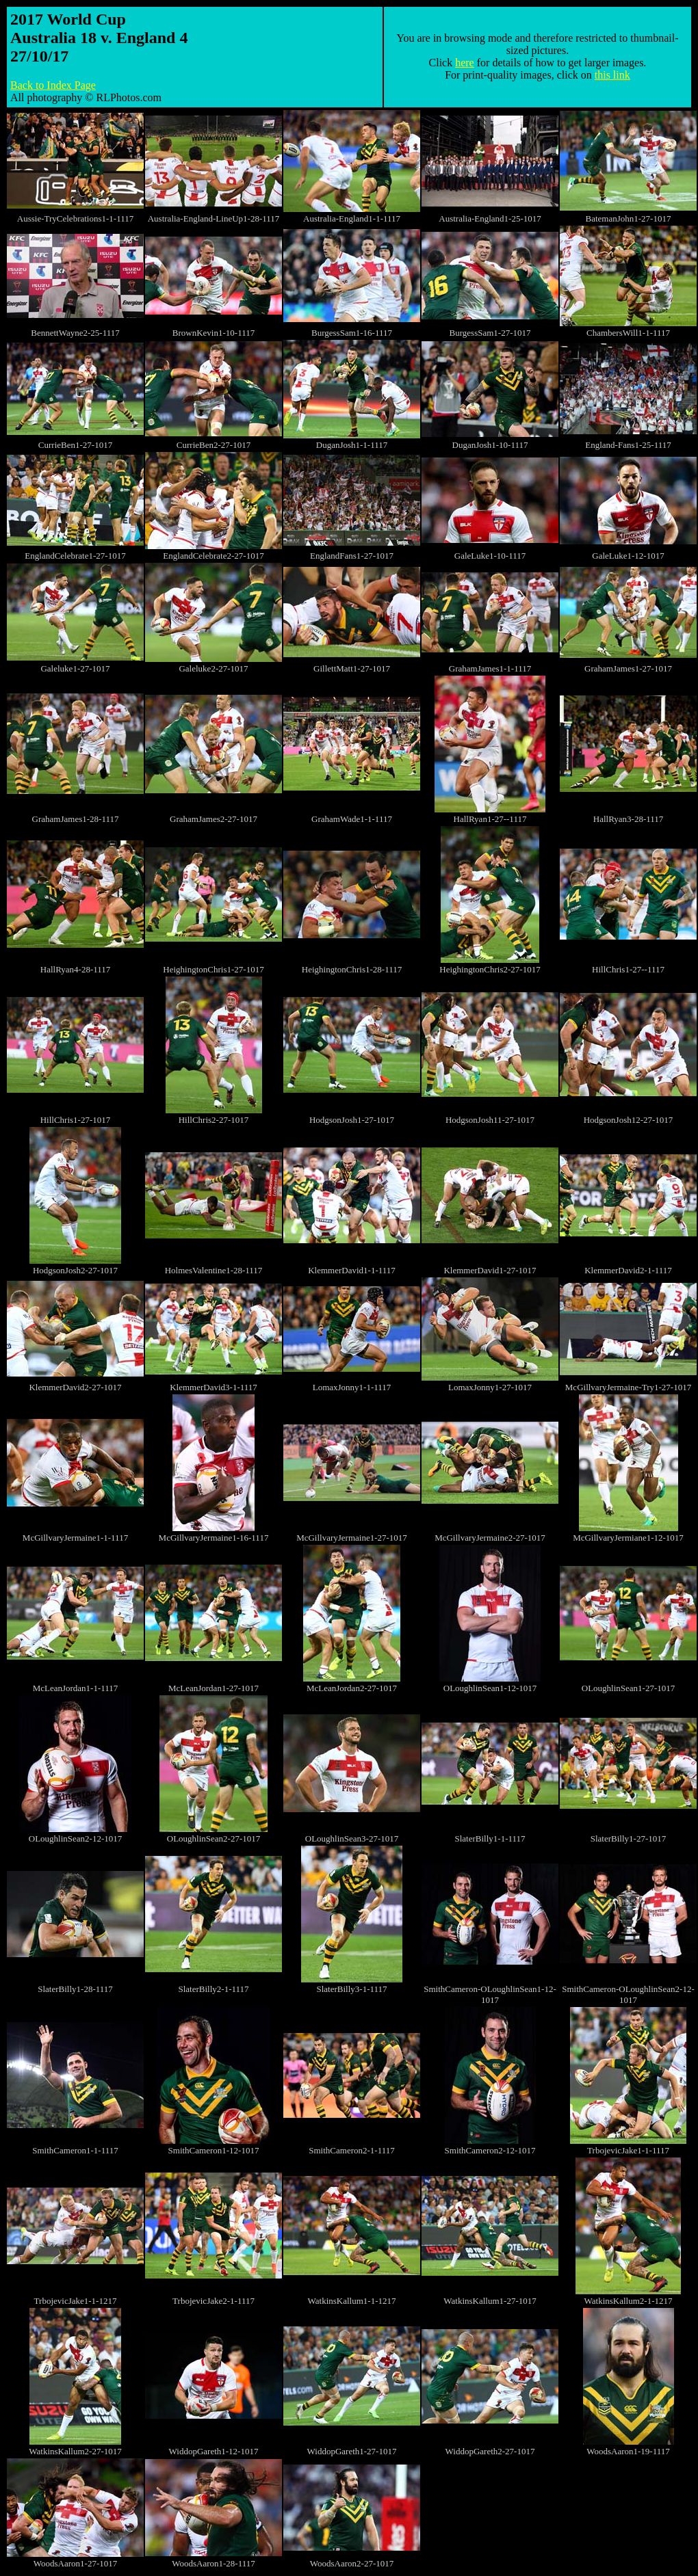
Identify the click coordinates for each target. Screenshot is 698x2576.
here (464, 62)
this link (612, 75)
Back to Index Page (53, 85)
